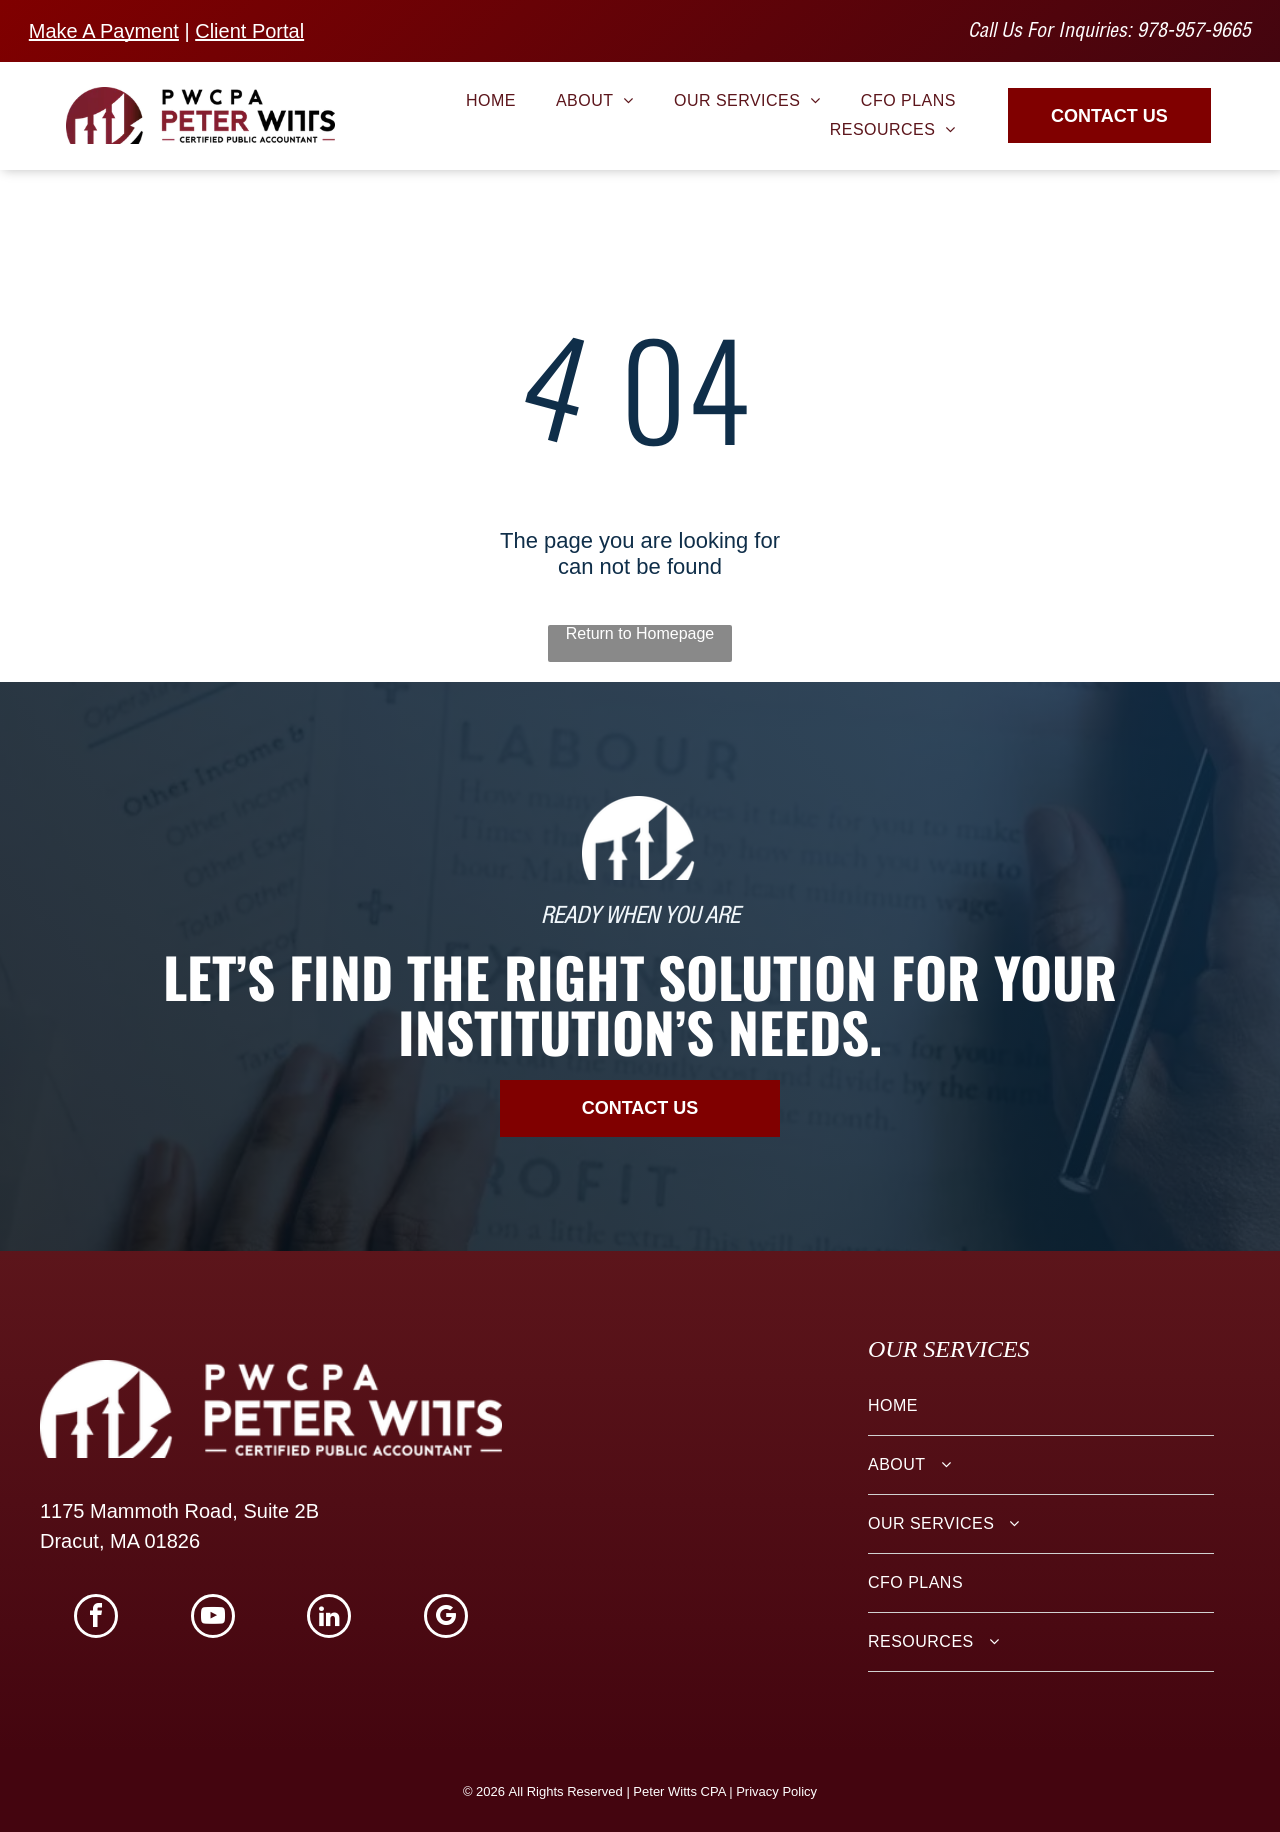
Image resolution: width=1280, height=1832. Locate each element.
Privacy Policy (776, 1791)
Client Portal (249, 31)
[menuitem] (491, 101)
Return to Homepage (640, 633)
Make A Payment (104, 31)
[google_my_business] (446, 1618)
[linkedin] (329, 1618)
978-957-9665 (1194, 33)
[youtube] (213, 1618)
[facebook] (96, 1618)
